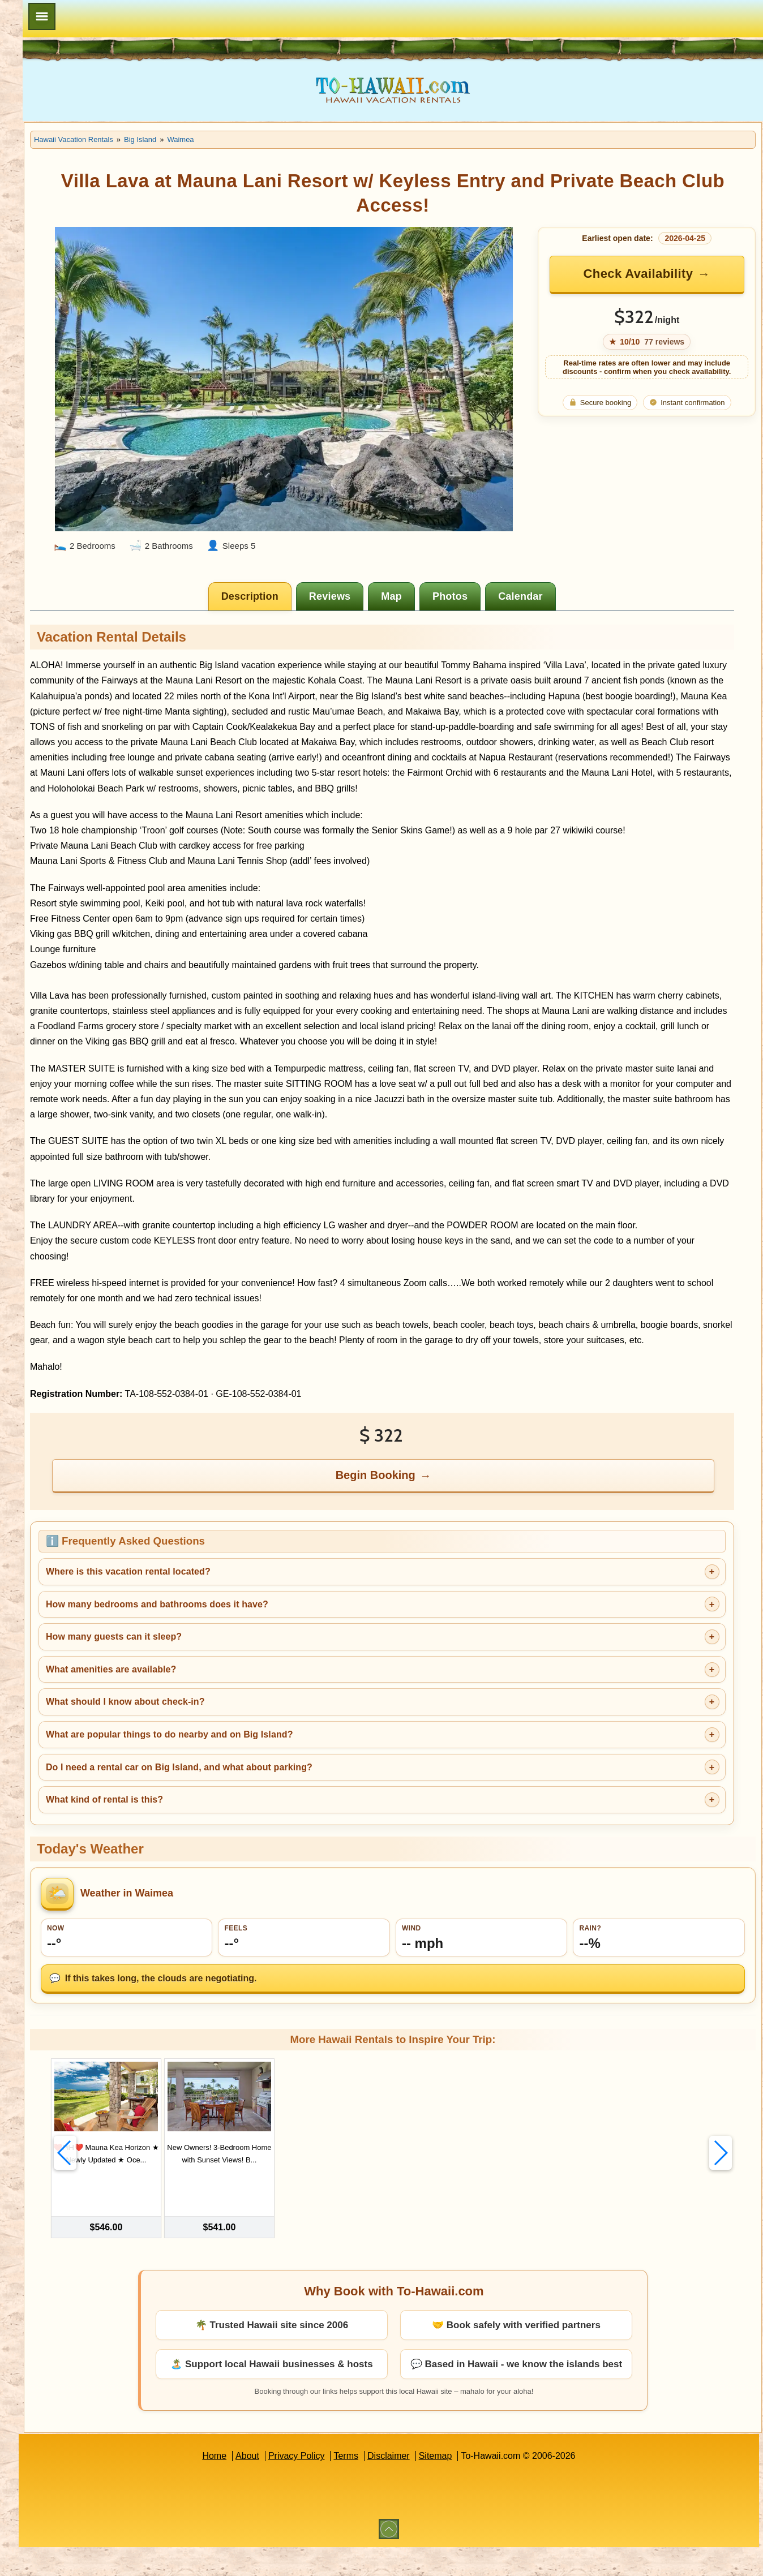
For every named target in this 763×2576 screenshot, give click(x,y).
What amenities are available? (241, 1722)
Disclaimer (453, 2484)
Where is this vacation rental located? (258, 1624)
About (312, 2484)
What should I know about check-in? (255, 1755)
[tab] (316, 542)
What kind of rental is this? (234, 1852)
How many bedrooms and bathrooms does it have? (287, 1657)
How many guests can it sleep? (244, 1690)
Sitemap (500, 2484)
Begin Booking (442, 1528)
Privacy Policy (361, 2484)
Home (279, 2484)
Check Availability (658, 273)
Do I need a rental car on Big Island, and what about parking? (309, 1820)
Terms (411, 2484)
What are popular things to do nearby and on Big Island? (299, 1787)
